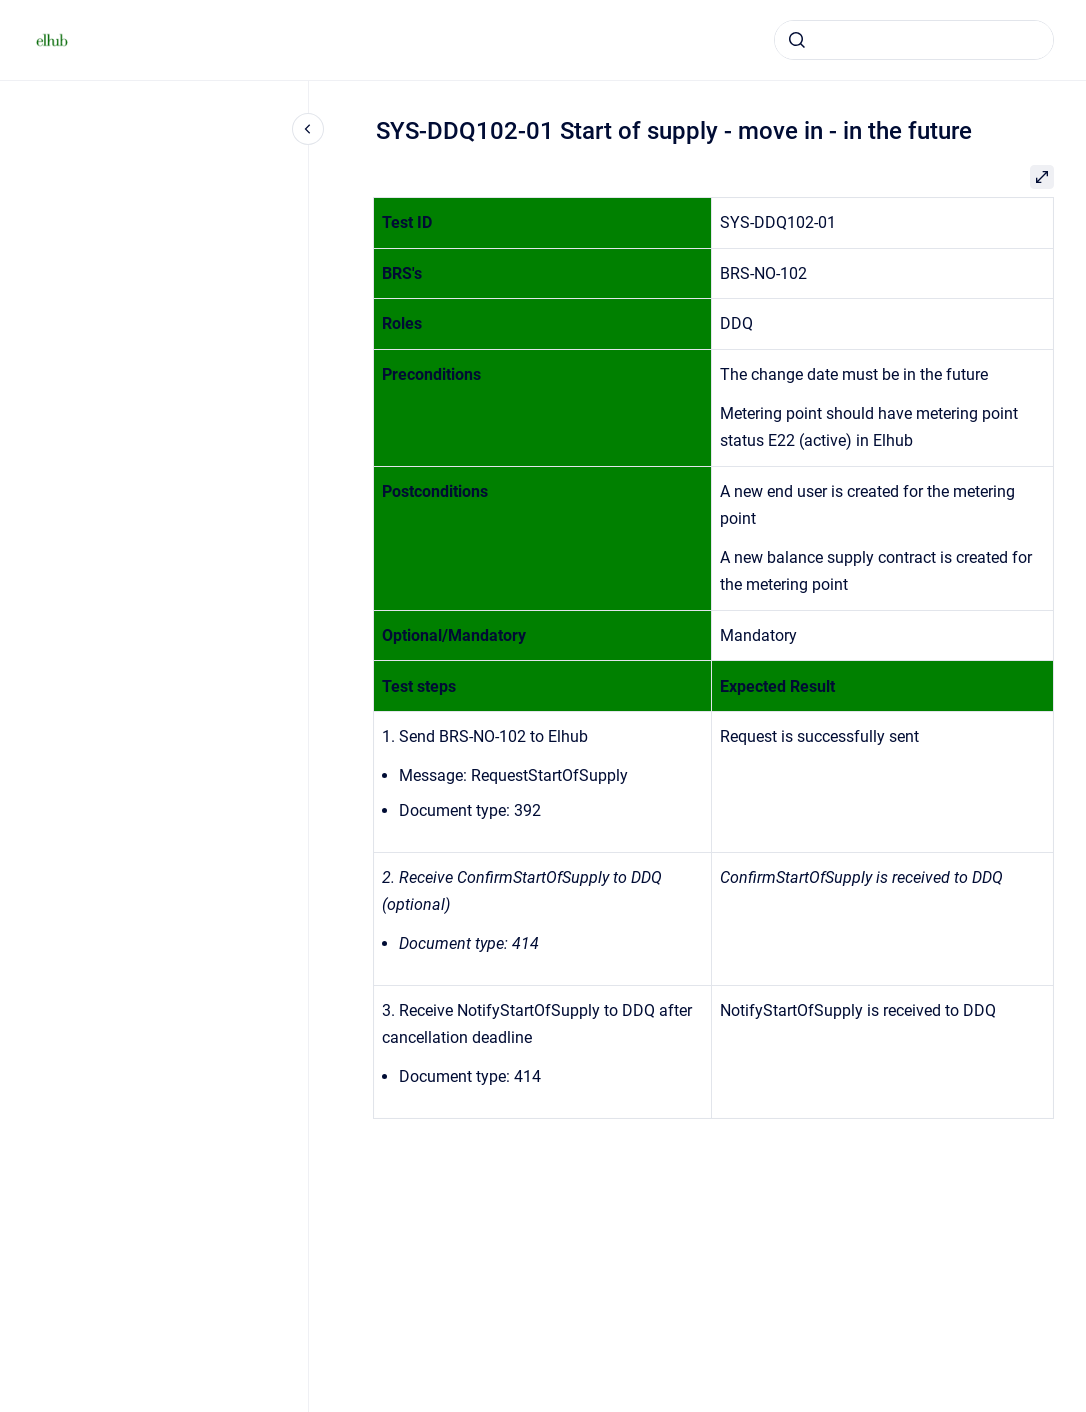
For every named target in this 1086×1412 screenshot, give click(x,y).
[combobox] (914, 40)
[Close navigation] (308, 129)
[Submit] (797, 40)
